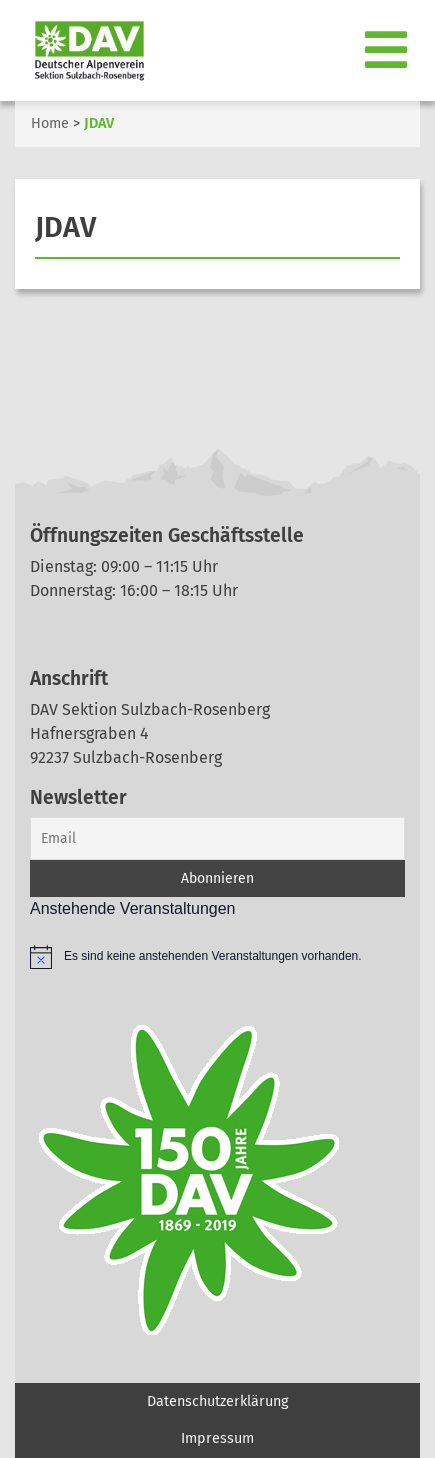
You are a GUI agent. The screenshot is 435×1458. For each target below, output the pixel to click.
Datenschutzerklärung (217, 1401)
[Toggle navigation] (386, 51)
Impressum (217, 1438)
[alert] (217, 957)
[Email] (217, 838)
